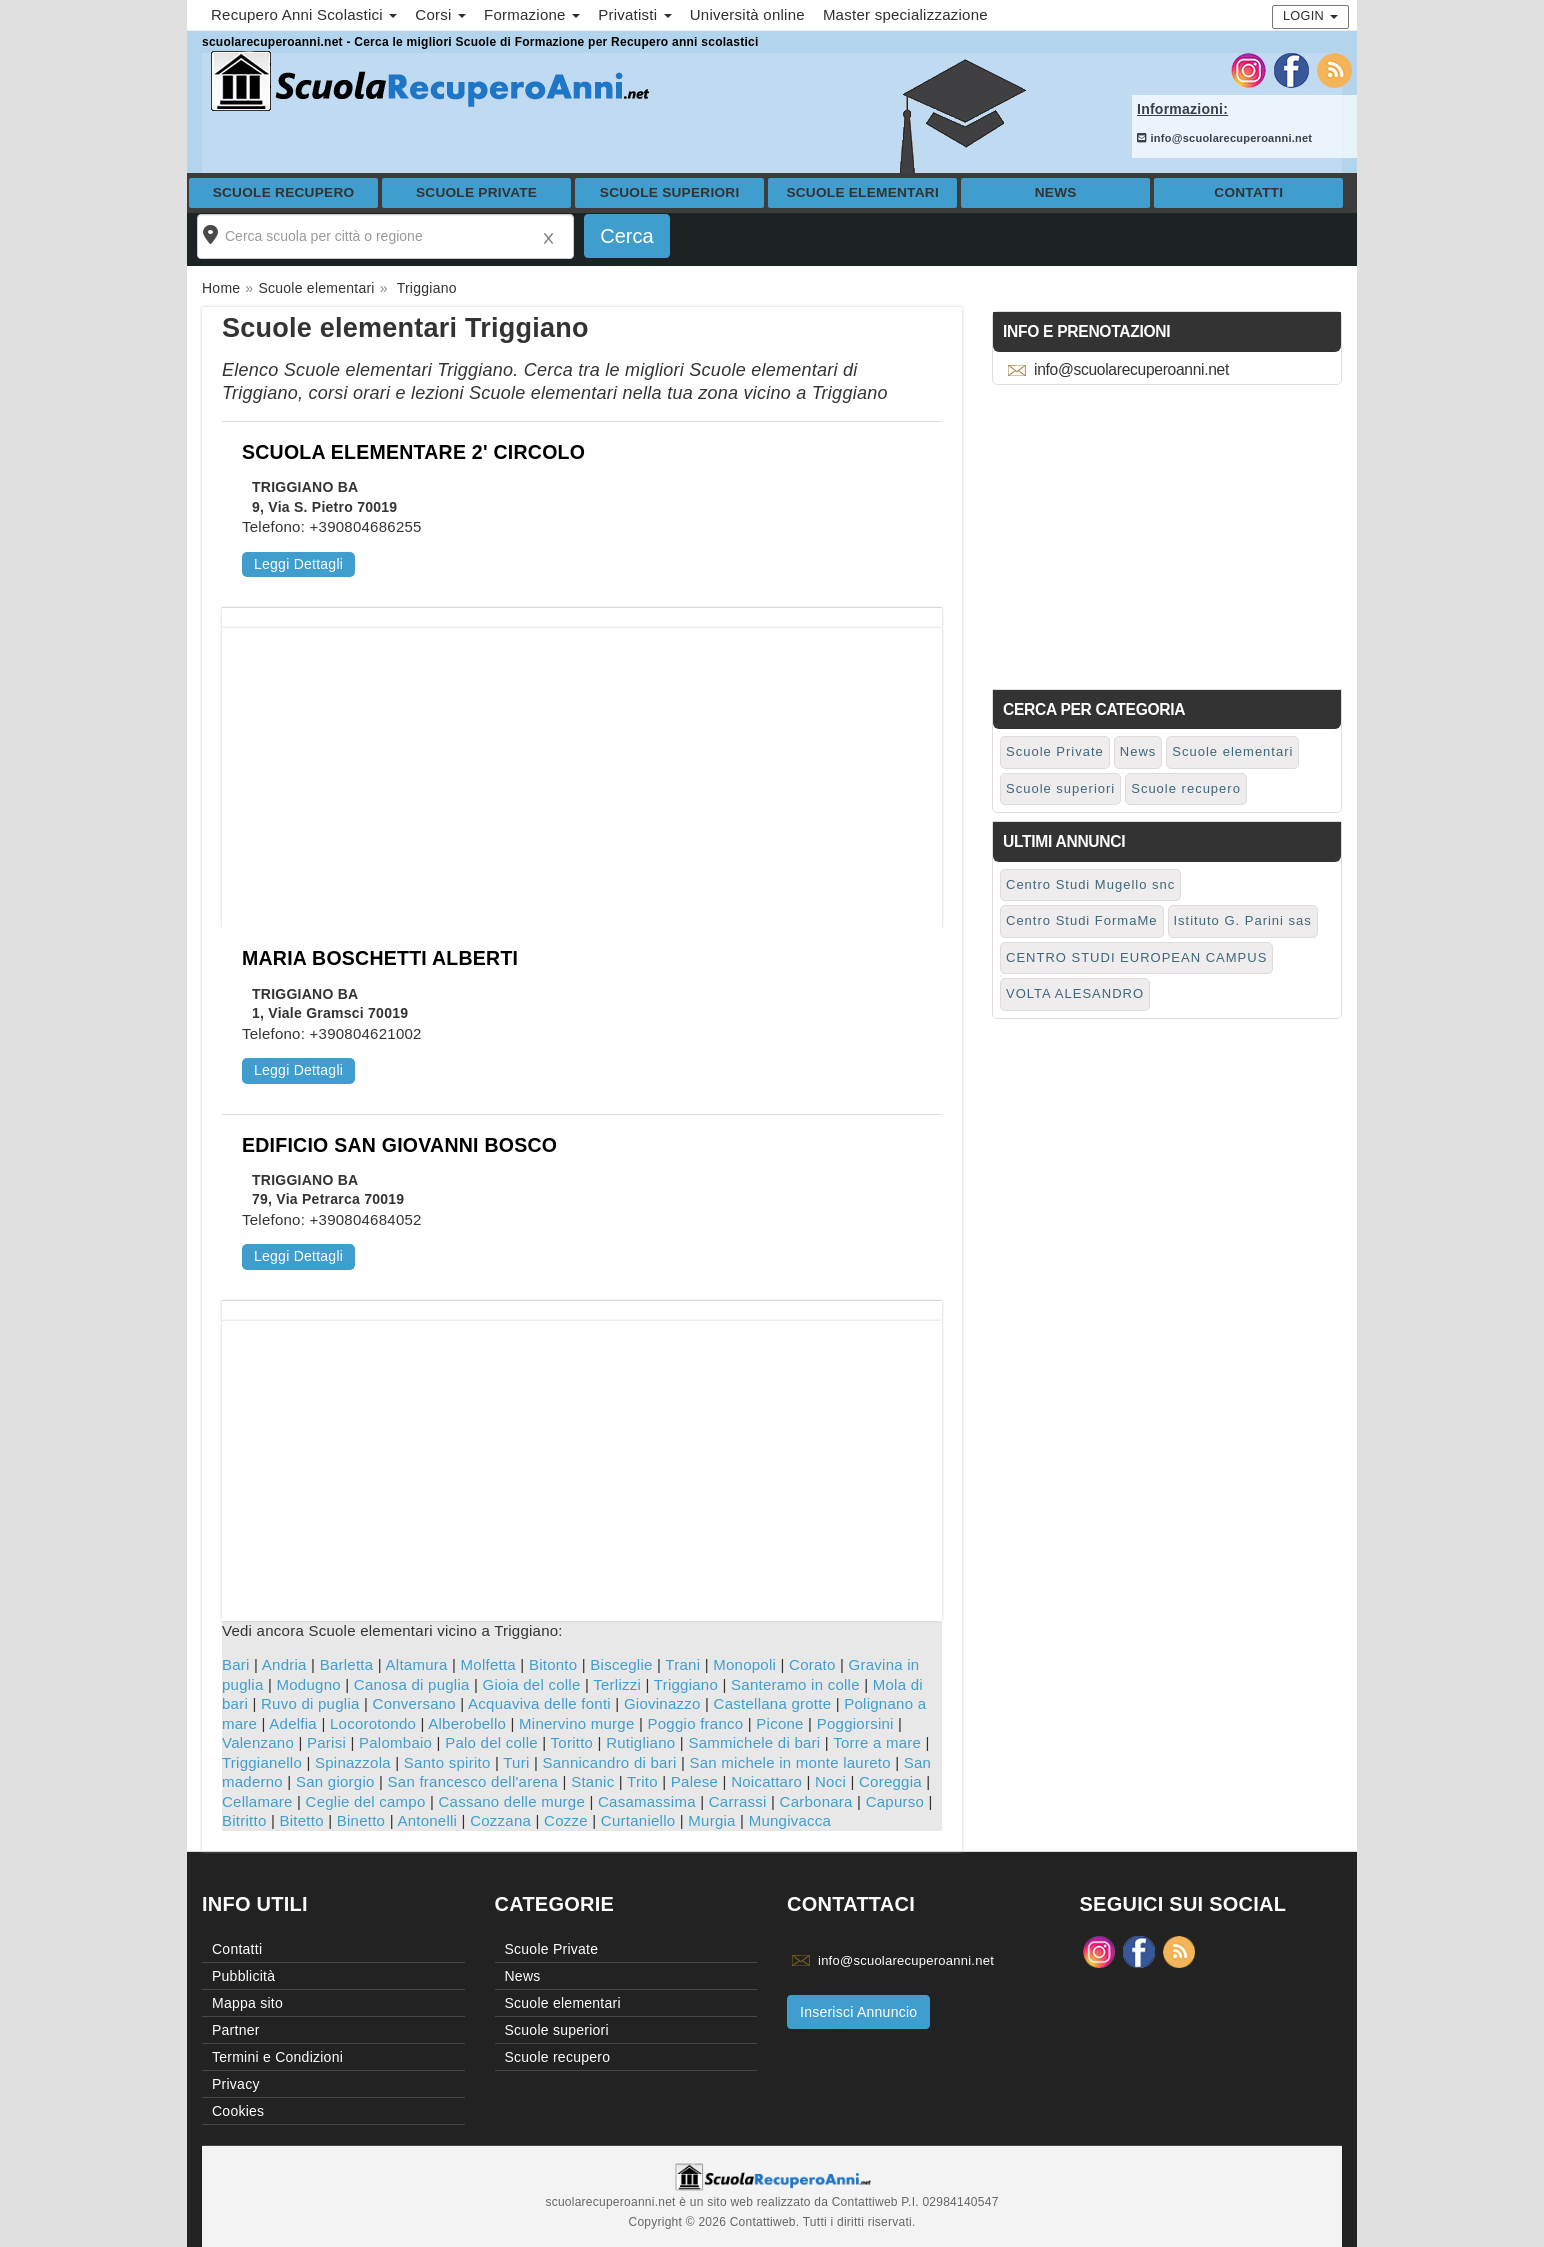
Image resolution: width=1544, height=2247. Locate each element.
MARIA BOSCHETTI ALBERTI (380, 958)
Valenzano (258, 1742)
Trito (642, 1781)
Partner (236, 2030)
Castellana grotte (773, 1703)
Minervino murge (576, 1723)
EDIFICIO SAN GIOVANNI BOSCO (399, 1145)
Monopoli (744, 1664)
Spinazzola (353, 1762)
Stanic (592, 1781)
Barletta (347, 1664)
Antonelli (427, 1820)
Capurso (895, 1801)
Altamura (417, 1664)
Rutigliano (640, 1742)
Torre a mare (877, 1742)
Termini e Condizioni (277, 2057)
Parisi (326, 1742)
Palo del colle (491, 1742)
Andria (284, 1664)
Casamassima (647, 1801)
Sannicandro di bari (609, 1762)
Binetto (361, 1820)
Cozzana (500, 1820)
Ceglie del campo (366, 1801)
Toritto (572, 1742)
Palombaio (395, 1742)
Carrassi (738, 1801)
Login (1310, 15)
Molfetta (488, 1664)
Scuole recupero (284, 192)
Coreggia (890, 1781)
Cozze (566, 1820)
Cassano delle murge (511, 1801)
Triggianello (262, 1762)
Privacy (236, 2084)
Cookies (238, 2111)
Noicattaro (766, 1781)
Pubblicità (243, 1976)
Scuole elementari (862, 192)
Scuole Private (476, 192)
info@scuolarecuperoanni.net (1224, 138)
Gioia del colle (532, 1684)
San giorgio (335, 1781)
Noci (830, 1781)
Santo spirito (447, 1762)
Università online (747, 14)
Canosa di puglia (412, 1684)
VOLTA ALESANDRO (1075, 993)
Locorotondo (373, 1723)
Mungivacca (790, 1820)
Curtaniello (638, 1820)
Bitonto (553, 1664)
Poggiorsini (855, 1723)
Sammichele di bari (754, 1742)
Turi (516, 1762)
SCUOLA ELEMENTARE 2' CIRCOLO (413, 452)
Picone (779, 1723)
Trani (682, 1664)
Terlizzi (617, 1684)
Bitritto (244, 1820)
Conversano (414, 1703)
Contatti (1248, 192)
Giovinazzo (662, 1703)
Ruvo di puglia (310, 1703)
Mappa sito (247, 2003)
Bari (236, 1664)
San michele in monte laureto (789, 1762)
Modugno (309, 1684)
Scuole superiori (670, 192)
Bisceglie (621, 1664)
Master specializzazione (905, 14)
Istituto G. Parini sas (1243, 920)
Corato (812, 1664)
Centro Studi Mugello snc (1090, 884)
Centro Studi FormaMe (1082, 920)
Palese (694, 1781)
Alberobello (467, 1723)
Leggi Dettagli (298, 564)
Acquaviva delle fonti (539, 1703)
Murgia (711, 1820)
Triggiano (686, 1684)
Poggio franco (696, 1723)
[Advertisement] (582, 768)
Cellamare (257, 1801)
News (1056, 192)
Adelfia (293, 1723)
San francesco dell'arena (473, 1781)
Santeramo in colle (795, 1684)
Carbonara (816, 1801)
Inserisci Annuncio (858, 2012)
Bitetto (302, 1820)
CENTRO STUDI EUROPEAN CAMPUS (1136, 957)
